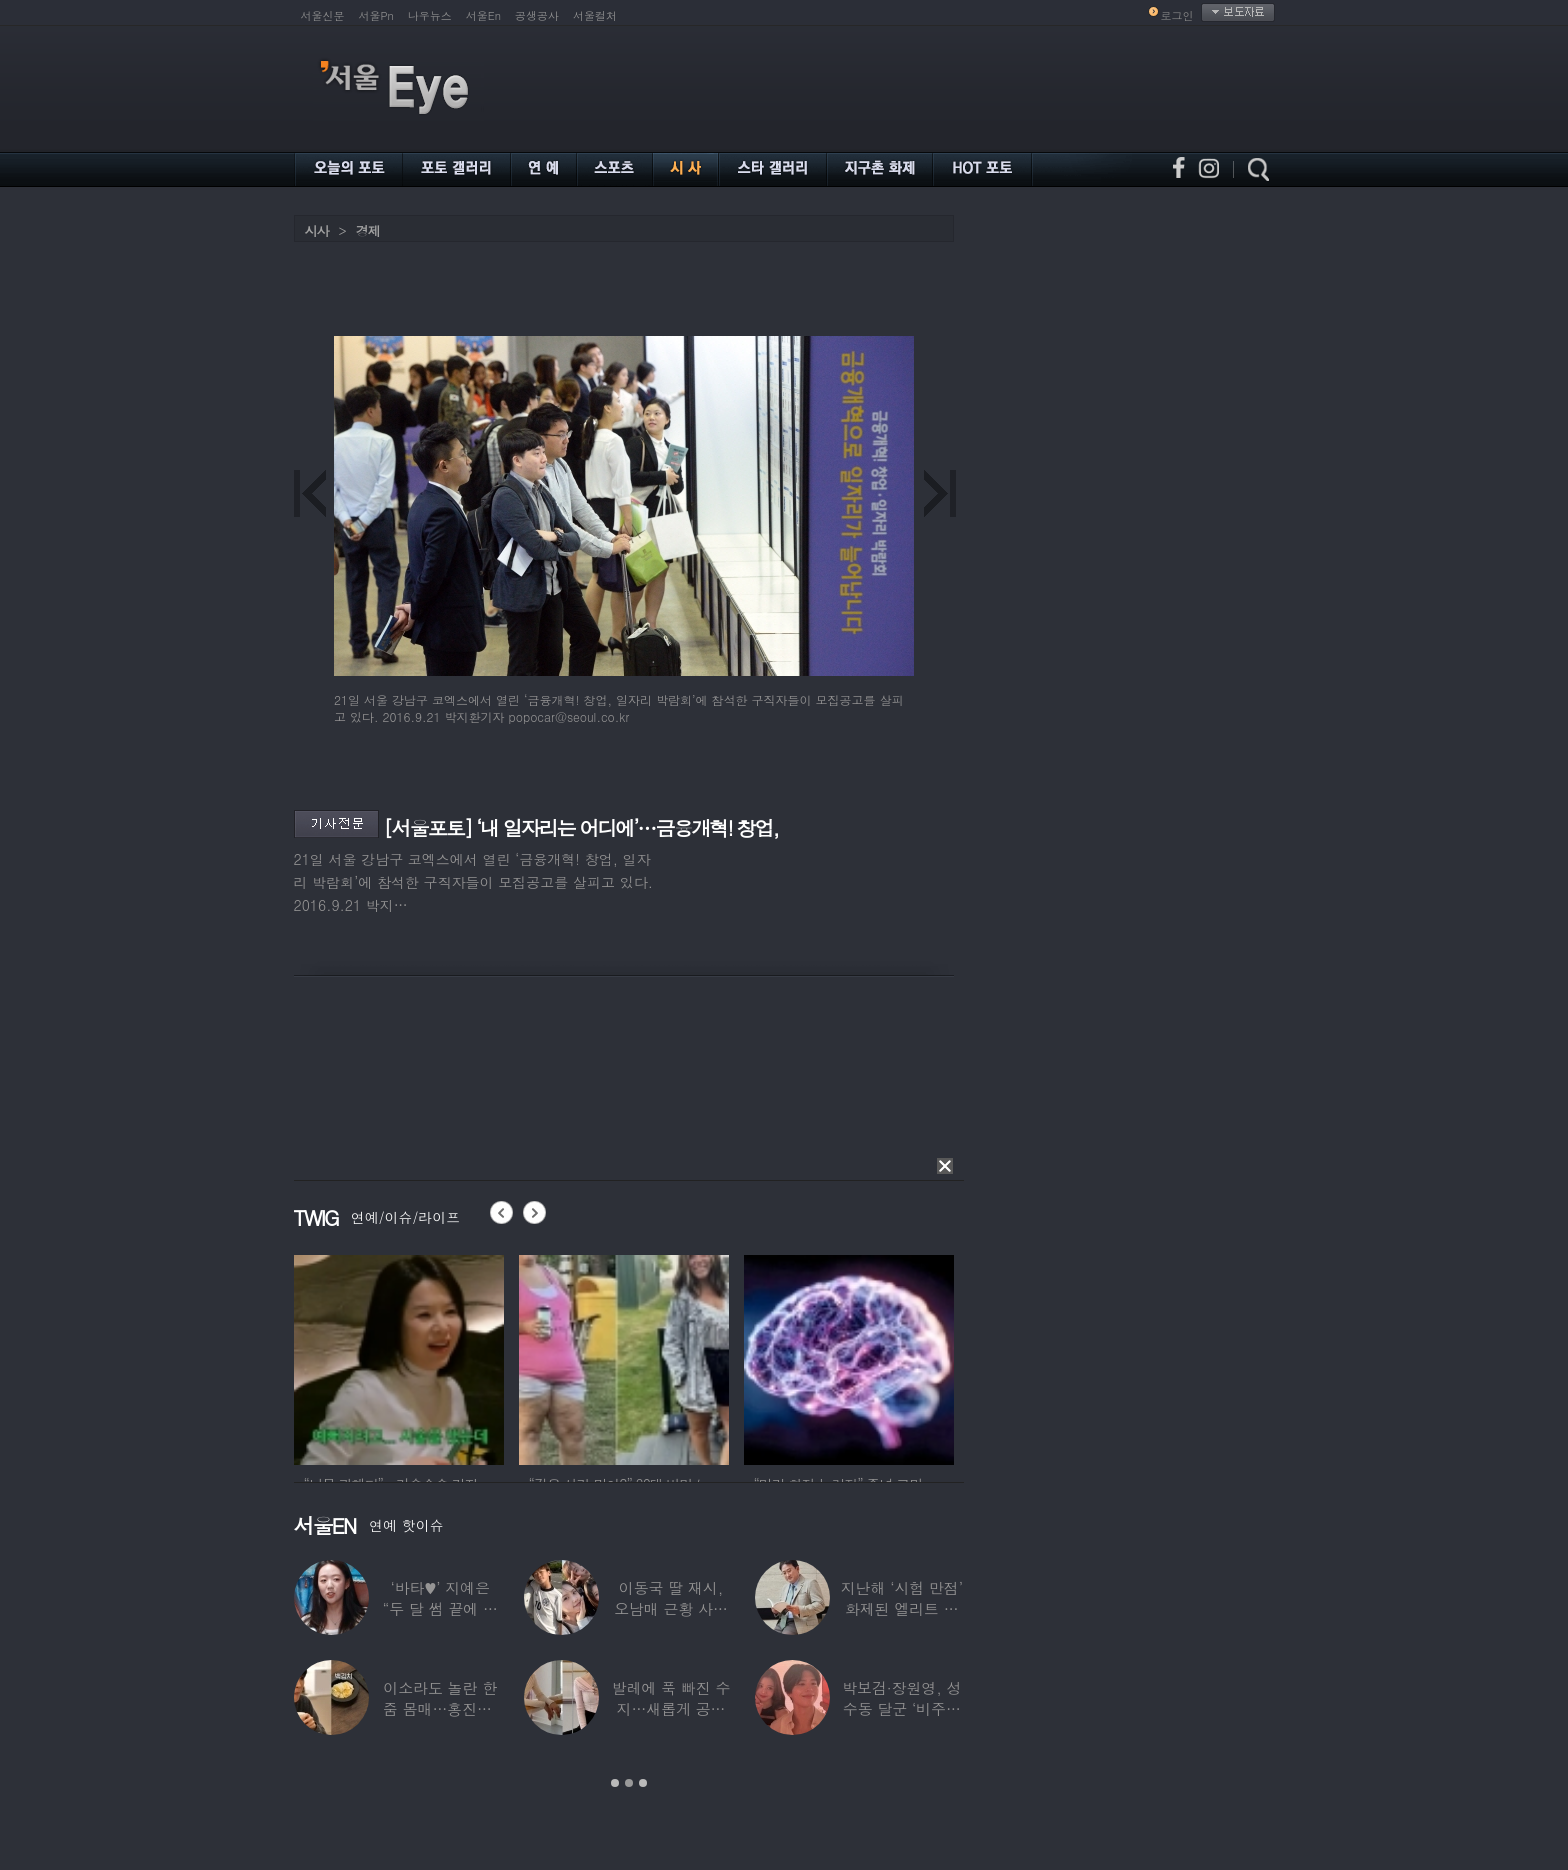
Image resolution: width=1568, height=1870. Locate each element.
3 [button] (643, 1783)
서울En (483, 15)
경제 (368, 230)
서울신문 (323, 15)
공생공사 (537, 15)
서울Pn (376, 15)
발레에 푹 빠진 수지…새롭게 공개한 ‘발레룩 (671, 1708)
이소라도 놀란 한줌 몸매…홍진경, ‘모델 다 (440, 1708)
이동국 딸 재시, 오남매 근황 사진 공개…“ (671, 1608)
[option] (399, 1357)
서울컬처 (595, 15)
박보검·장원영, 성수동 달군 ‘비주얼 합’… (901, 1708)
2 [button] (629, 1783)
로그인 (1177, 15)
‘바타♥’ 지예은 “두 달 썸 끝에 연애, (440, 1608)
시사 (317, 230)
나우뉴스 (430, 15)
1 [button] (615, 1783)
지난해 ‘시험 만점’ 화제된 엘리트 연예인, (902, 1608)
